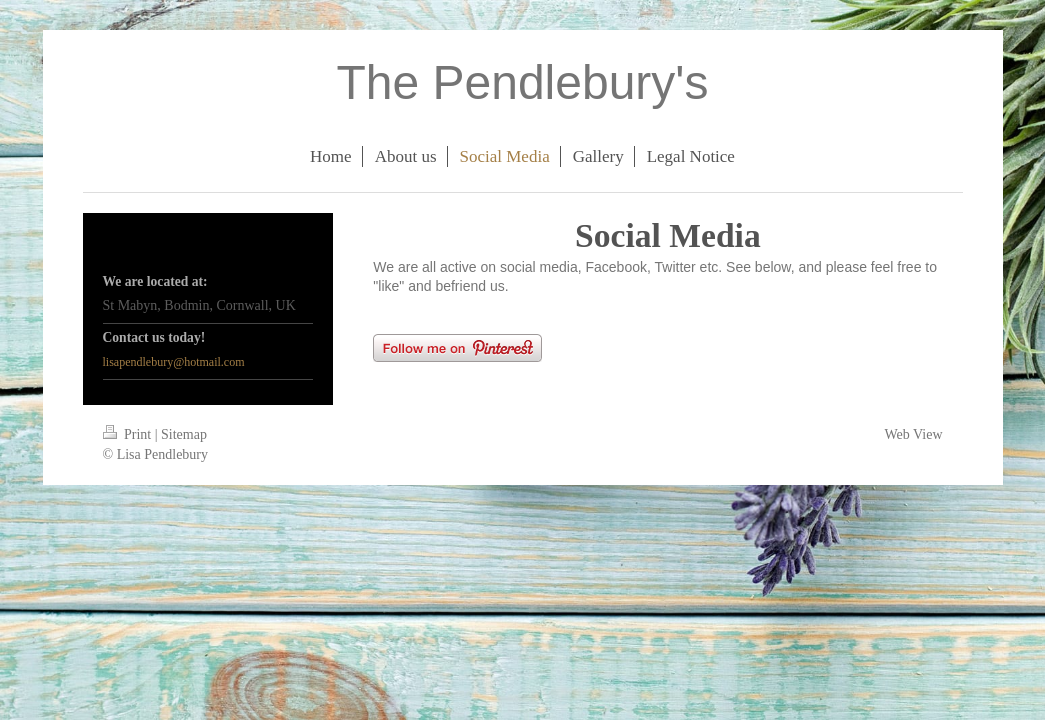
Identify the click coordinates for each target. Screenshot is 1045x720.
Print (129, 434)
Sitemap (184, 434)
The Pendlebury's (522, 82)
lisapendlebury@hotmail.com (174, 362)
